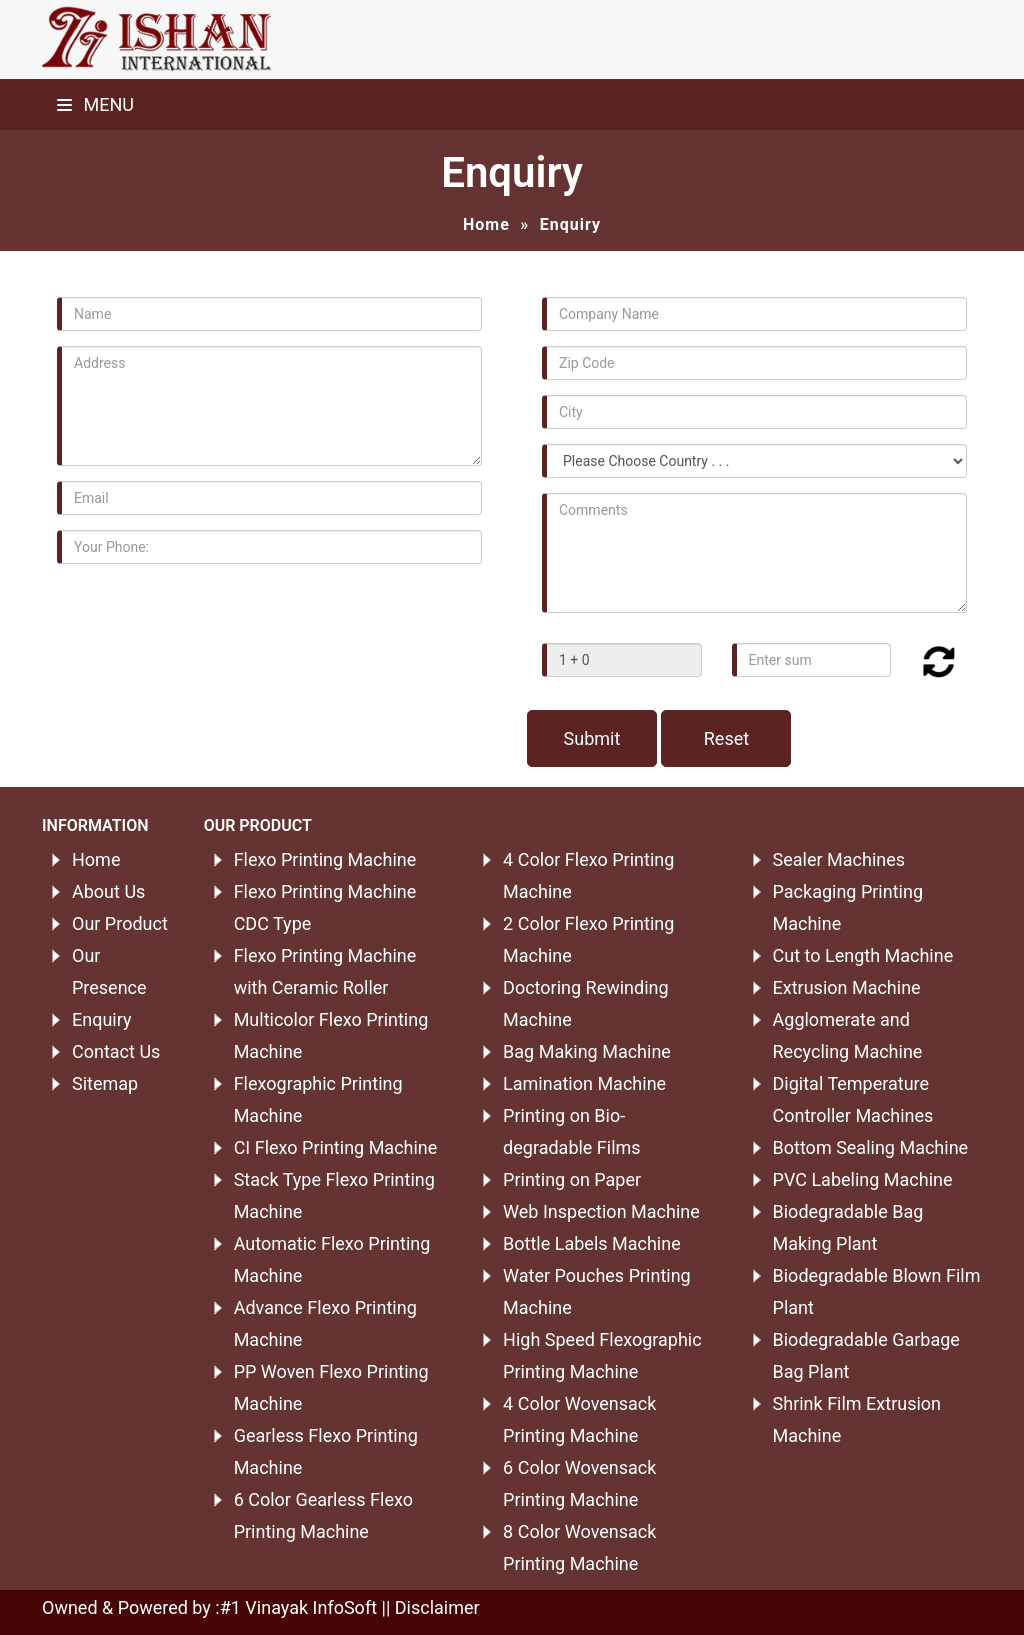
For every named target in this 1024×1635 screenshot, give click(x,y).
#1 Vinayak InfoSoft (298, 1607)
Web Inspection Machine (601, 1211)
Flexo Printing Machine (325, 859)
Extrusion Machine (847, 987)
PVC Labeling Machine (863, 1179)
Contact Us (116, 1051)
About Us (108, 891)
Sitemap (105, 1083)
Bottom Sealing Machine (871, 1147)
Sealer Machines (839, 859)
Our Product (120, 923)
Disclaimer (437, 1607)
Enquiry (101, 1019)
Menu (95, 104)
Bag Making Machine (587, 1051)
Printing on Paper (572, 1179)
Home (486, 224)
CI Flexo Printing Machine (336, 1147)
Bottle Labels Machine (592, 1243)
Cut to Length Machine (863, 955)
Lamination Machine (584, 1083)
